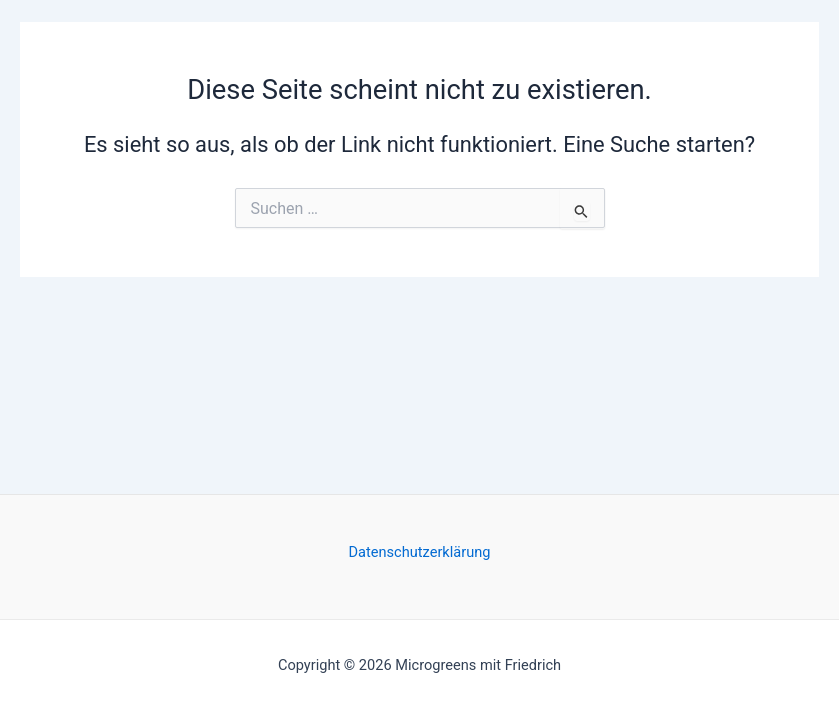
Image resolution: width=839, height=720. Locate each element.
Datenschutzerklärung (420, 552)
